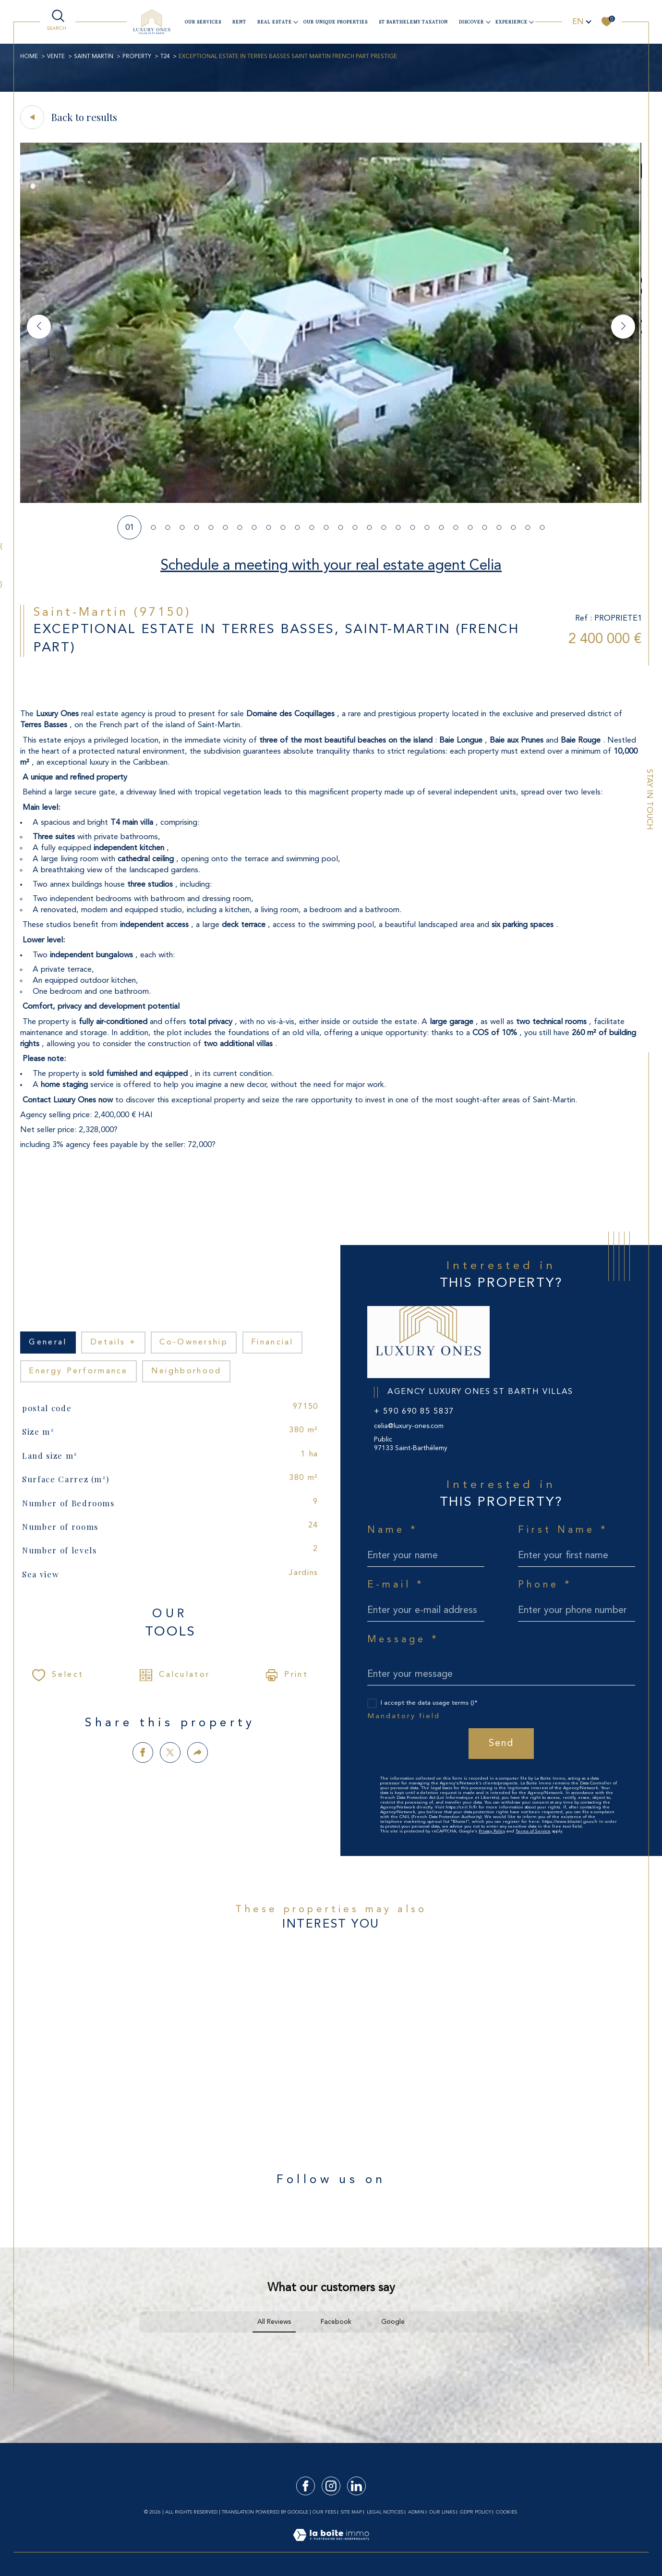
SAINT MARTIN (93, 57)
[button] (623, 327)
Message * (403, 1640)
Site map (351, 2512)
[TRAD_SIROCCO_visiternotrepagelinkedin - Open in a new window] (356, 2486)
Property (136, 57)
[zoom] (331, 501)
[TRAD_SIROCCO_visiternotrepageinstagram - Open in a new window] (331, 2486)
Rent (239, 21)
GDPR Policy (475, 2512)
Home (29, 57)
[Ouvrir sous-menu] (296, 21)
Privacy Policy (492, 1831)
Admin (416, 2512)
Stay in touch (649, 799)
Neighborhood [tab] (186, 1371)
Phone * (545, 1585)
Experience (511, 21)
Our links (442, 2512)
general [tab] (48, 1342)
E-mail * (395, 1585)
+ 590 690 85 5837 (414, 1412)
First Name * (563, 1530)
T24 (164, 57)
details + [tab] (113, 1342)
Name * (392, 1530)
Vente (56, 57)
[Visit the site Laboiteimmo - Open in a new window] (331, 2545)
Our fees (324, 2512)
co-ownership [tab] (193, 1342)
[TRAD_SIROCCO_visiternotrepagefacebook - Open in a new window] (305, 2486)
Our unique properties (335, 21)
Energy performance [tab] (78, 1371)
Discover (471, 21)
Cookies (506, 2512)
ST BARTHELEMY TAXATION (413, 21)
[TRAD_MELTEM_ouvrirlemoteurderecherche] (58, 21)
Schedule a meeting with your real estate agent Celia (331, 566)
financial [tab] (272, 1342)
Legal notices (385, 2512)
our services (203, 21)
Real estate (274, 21)
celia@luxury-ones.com (409, 1426)
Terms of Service (533, 1831)
